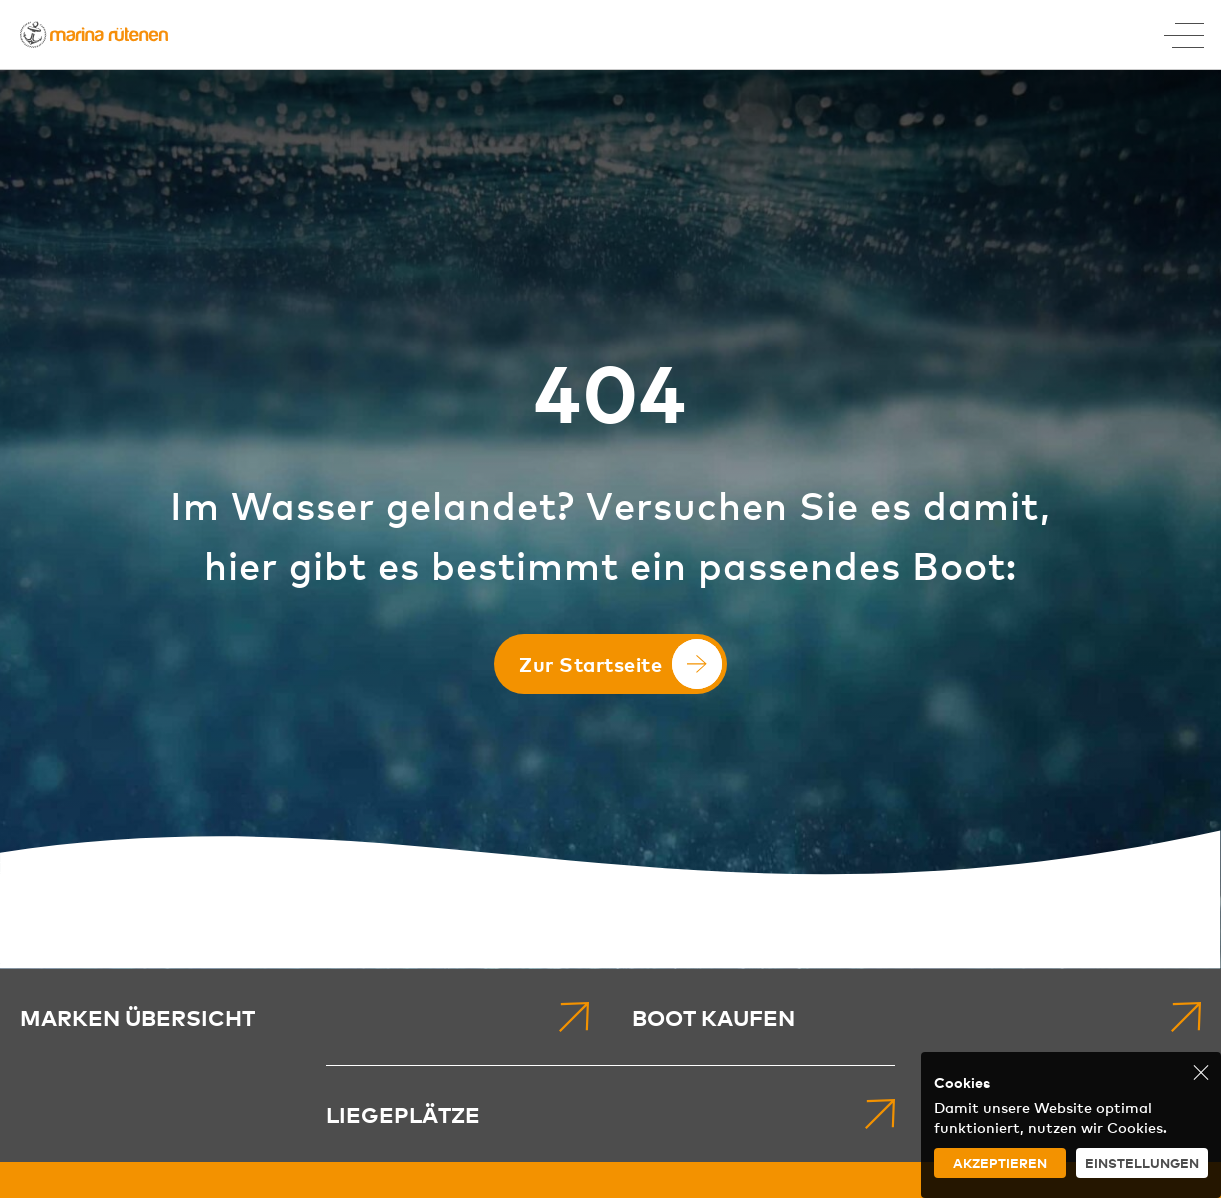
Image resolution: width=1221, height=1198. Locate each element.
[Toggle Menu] (1184, 35)
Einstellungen (1142, 1162)
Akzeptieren (1000, 1162)
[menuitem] (304, 1017)
